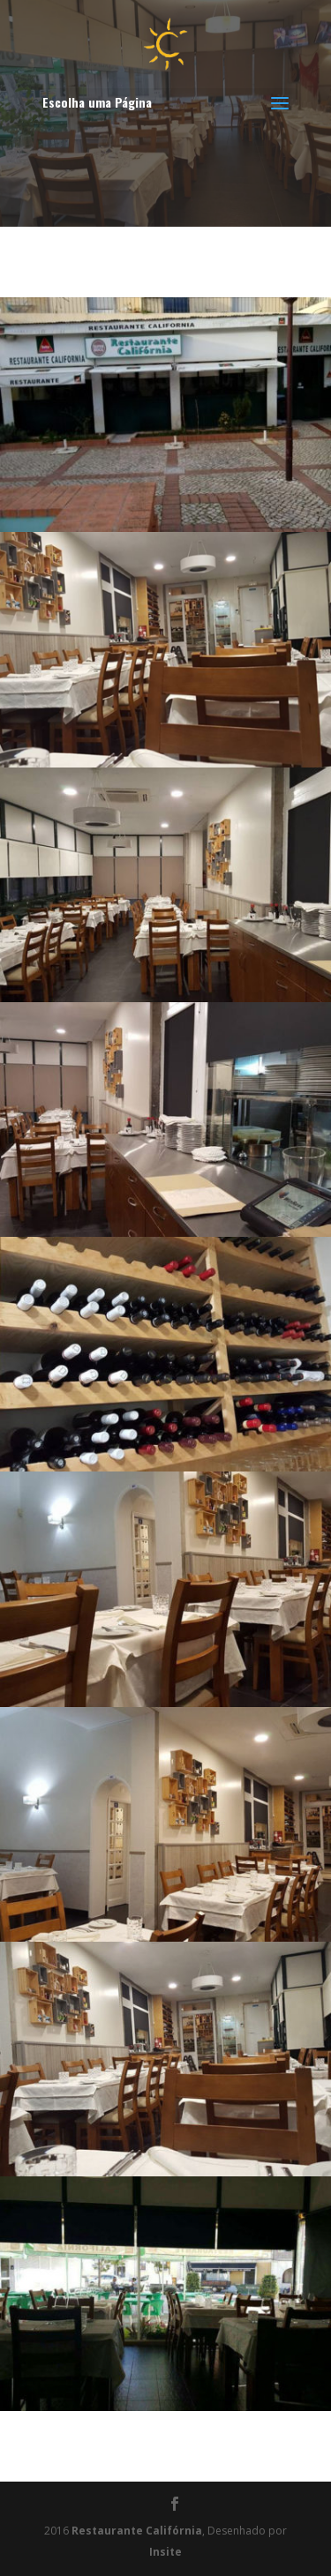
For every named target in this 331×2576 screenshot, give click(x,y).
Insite (165, 2551)
